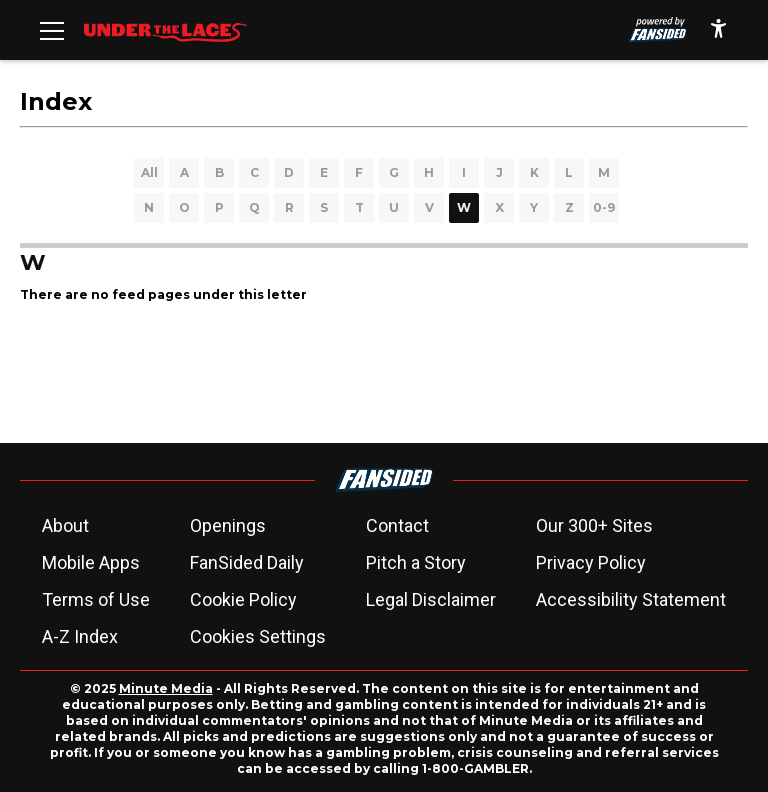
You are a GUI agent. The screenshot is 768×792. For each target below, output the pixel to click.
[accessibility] (718, 30)
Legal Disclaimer (431, 599)
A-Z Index (80, 636)
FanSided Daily (247, 562)
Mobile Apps (91, 562)
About (65, 525)
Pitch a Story (416, 562)
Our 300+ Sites (594, 525)
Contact (397, 525)
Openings (228, 525)
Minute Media (166, 688)
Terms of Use (96, 599)
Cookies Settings (258, 636)
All (149, 172)
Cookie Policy (243, 599)
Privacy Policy (591, 562)
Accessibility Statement (631, 599)
